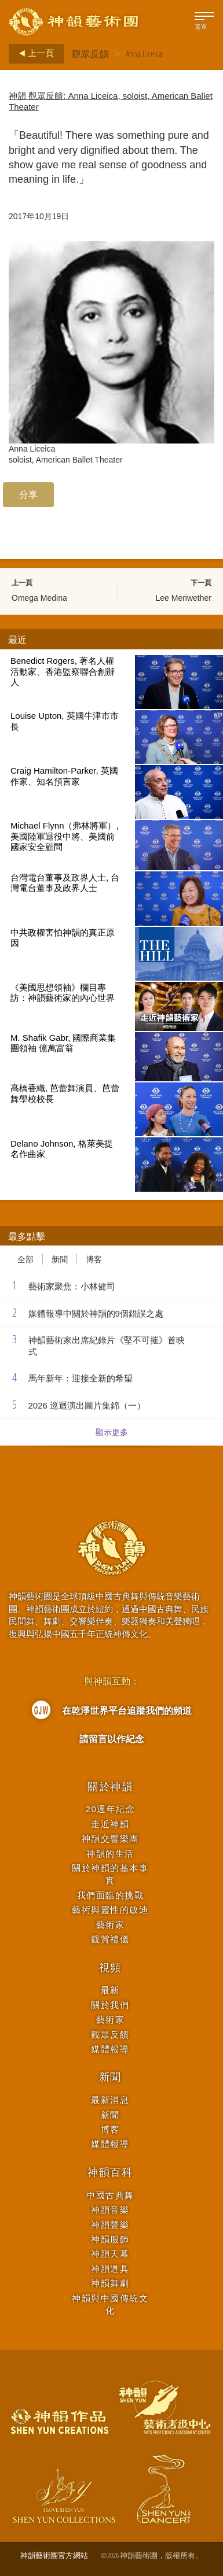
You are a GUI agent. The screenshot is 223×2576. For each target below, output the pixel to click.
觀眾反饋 (90, 53)
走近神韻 (110, 1824)
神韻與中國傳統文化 (110, 2304)
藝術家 (110, 1925)
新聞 (60, 1259)
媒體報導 (110, 2049)
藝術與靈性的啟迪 (110, 1910)
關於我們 (110, 2005)
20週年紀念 (111, 1809)
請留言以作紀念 (111, 1738)
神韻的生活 (110, 1853)
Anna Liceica (144, 53)
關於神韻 (110, 1787)
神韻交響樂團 (110, 1838)
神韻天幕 (110, 2254)
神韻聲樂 (110, 2225)
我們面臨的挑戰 (110, 1895)
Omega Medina (39, 598)
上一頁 (33, 54)
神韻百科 (110, 2172)
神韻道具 (110, 2269)
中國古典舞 (110, 2195)
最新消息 (110, 2100)
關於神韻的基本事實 (110, 1874)
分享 (28, 494)
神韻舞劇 (110, 2283)
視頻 (110, 1967)
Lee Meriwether (184, 598)
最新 (110, 1990)
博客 (94, 1259)
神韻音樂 (110, 2210)
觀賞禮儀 (110, 1939)
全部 (25, 1259)
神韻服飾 (110, 2239)
